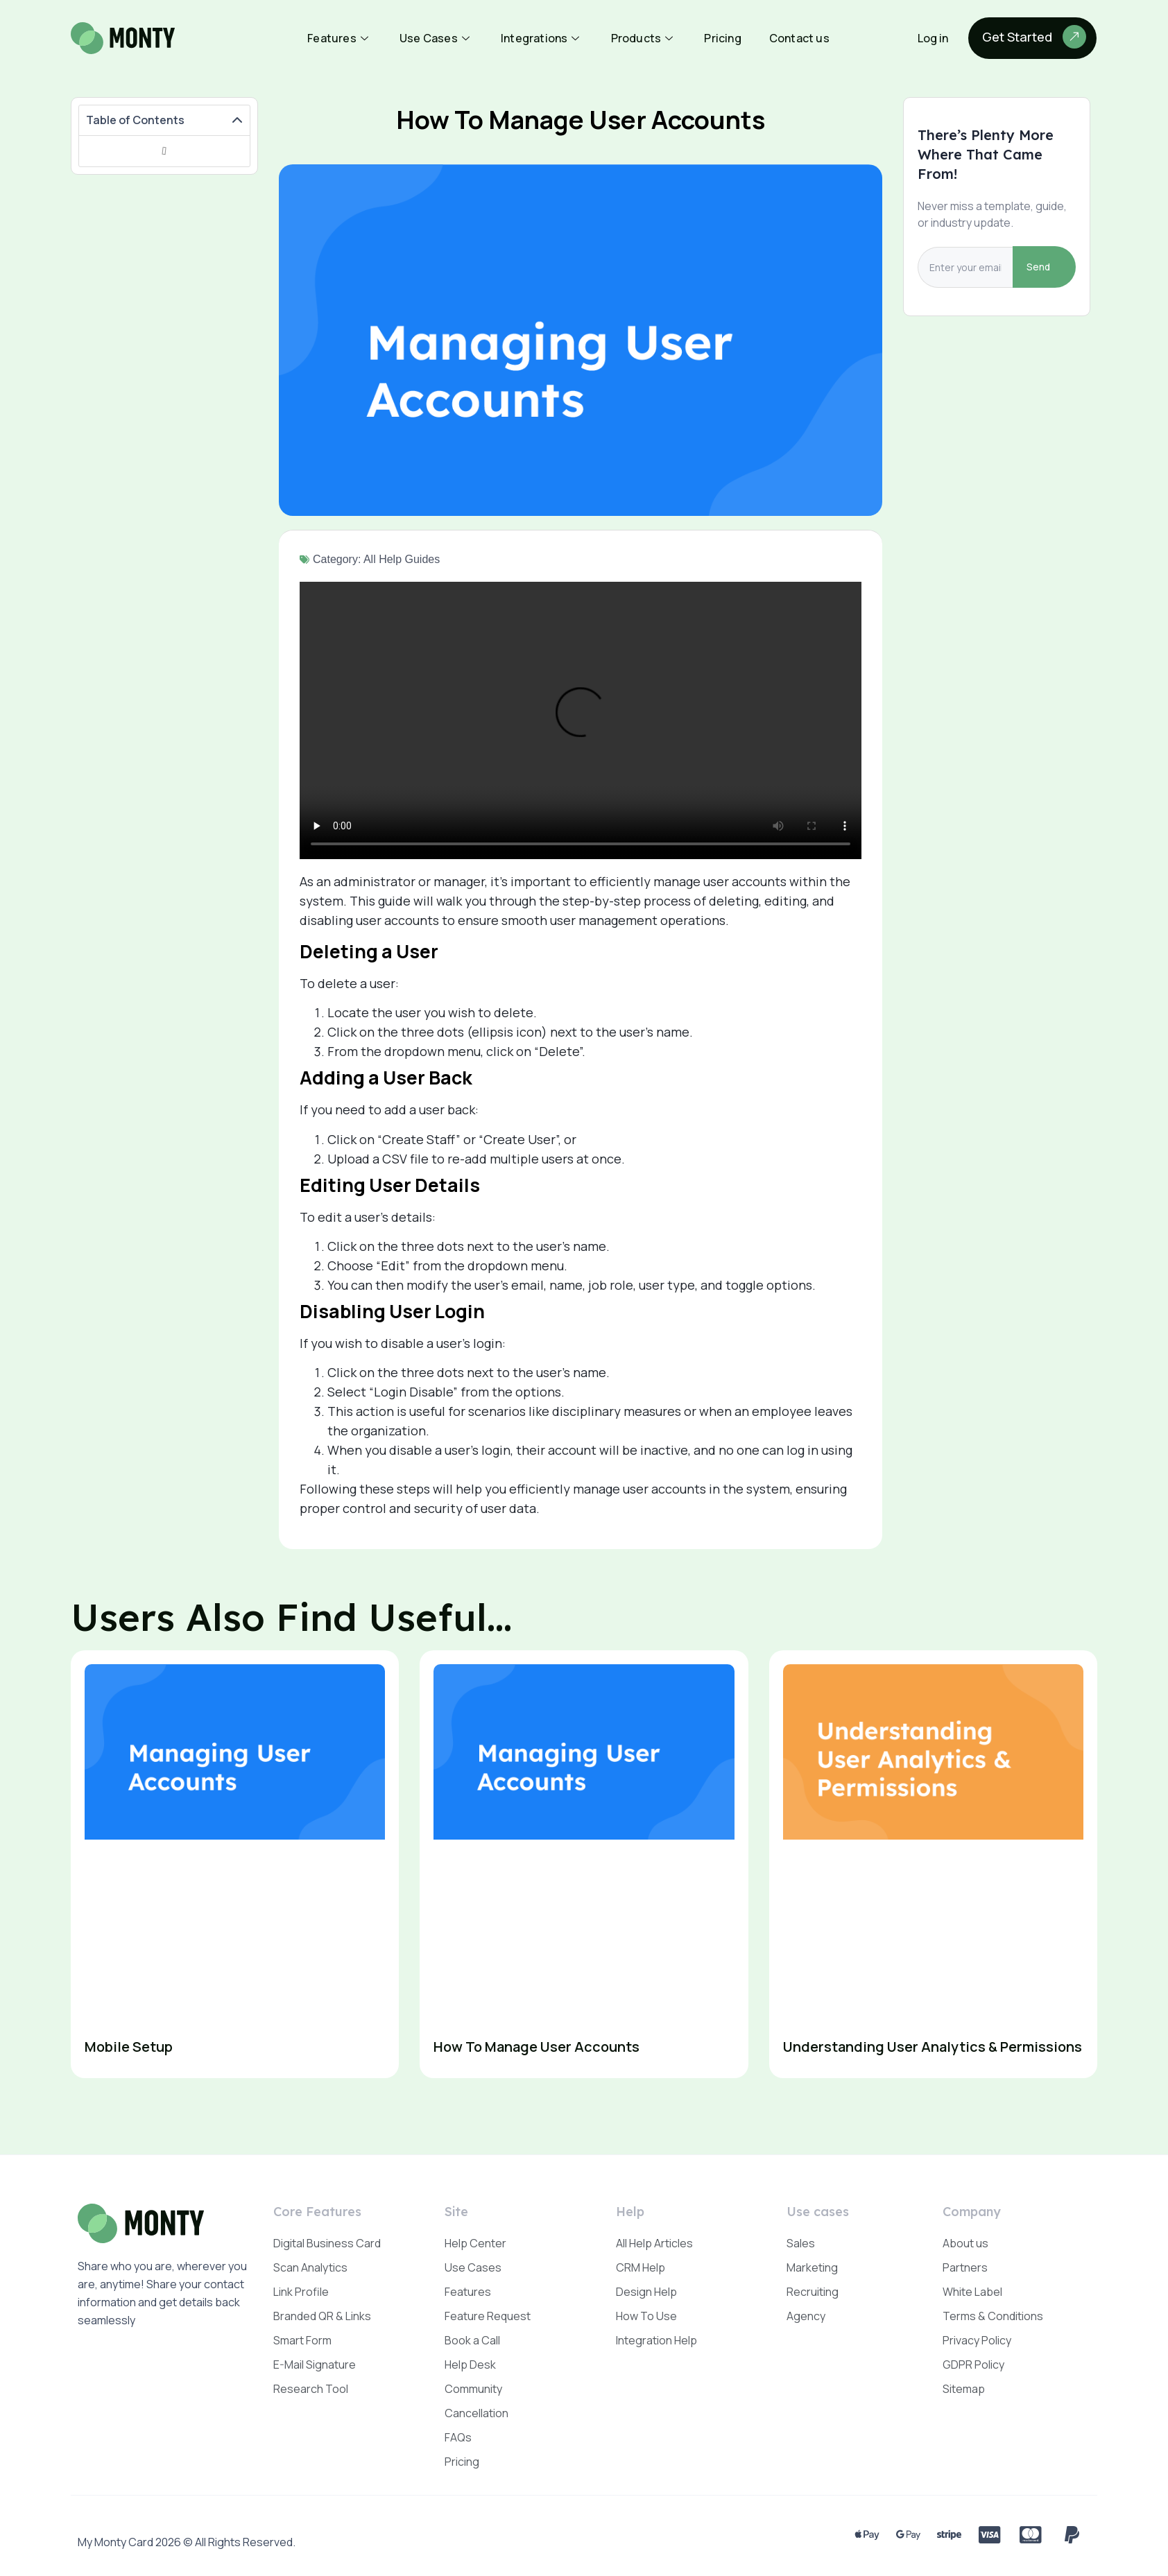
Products (644, 38)
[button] (237, 120)
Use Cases (436, 38)
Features (339, 38)
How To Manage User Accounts (536, 2046)
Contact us (799, 38)
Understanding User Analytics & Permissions (932, 2046)
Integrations (542, 38)
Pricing (722, 38)
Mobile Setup (129, 2046)
